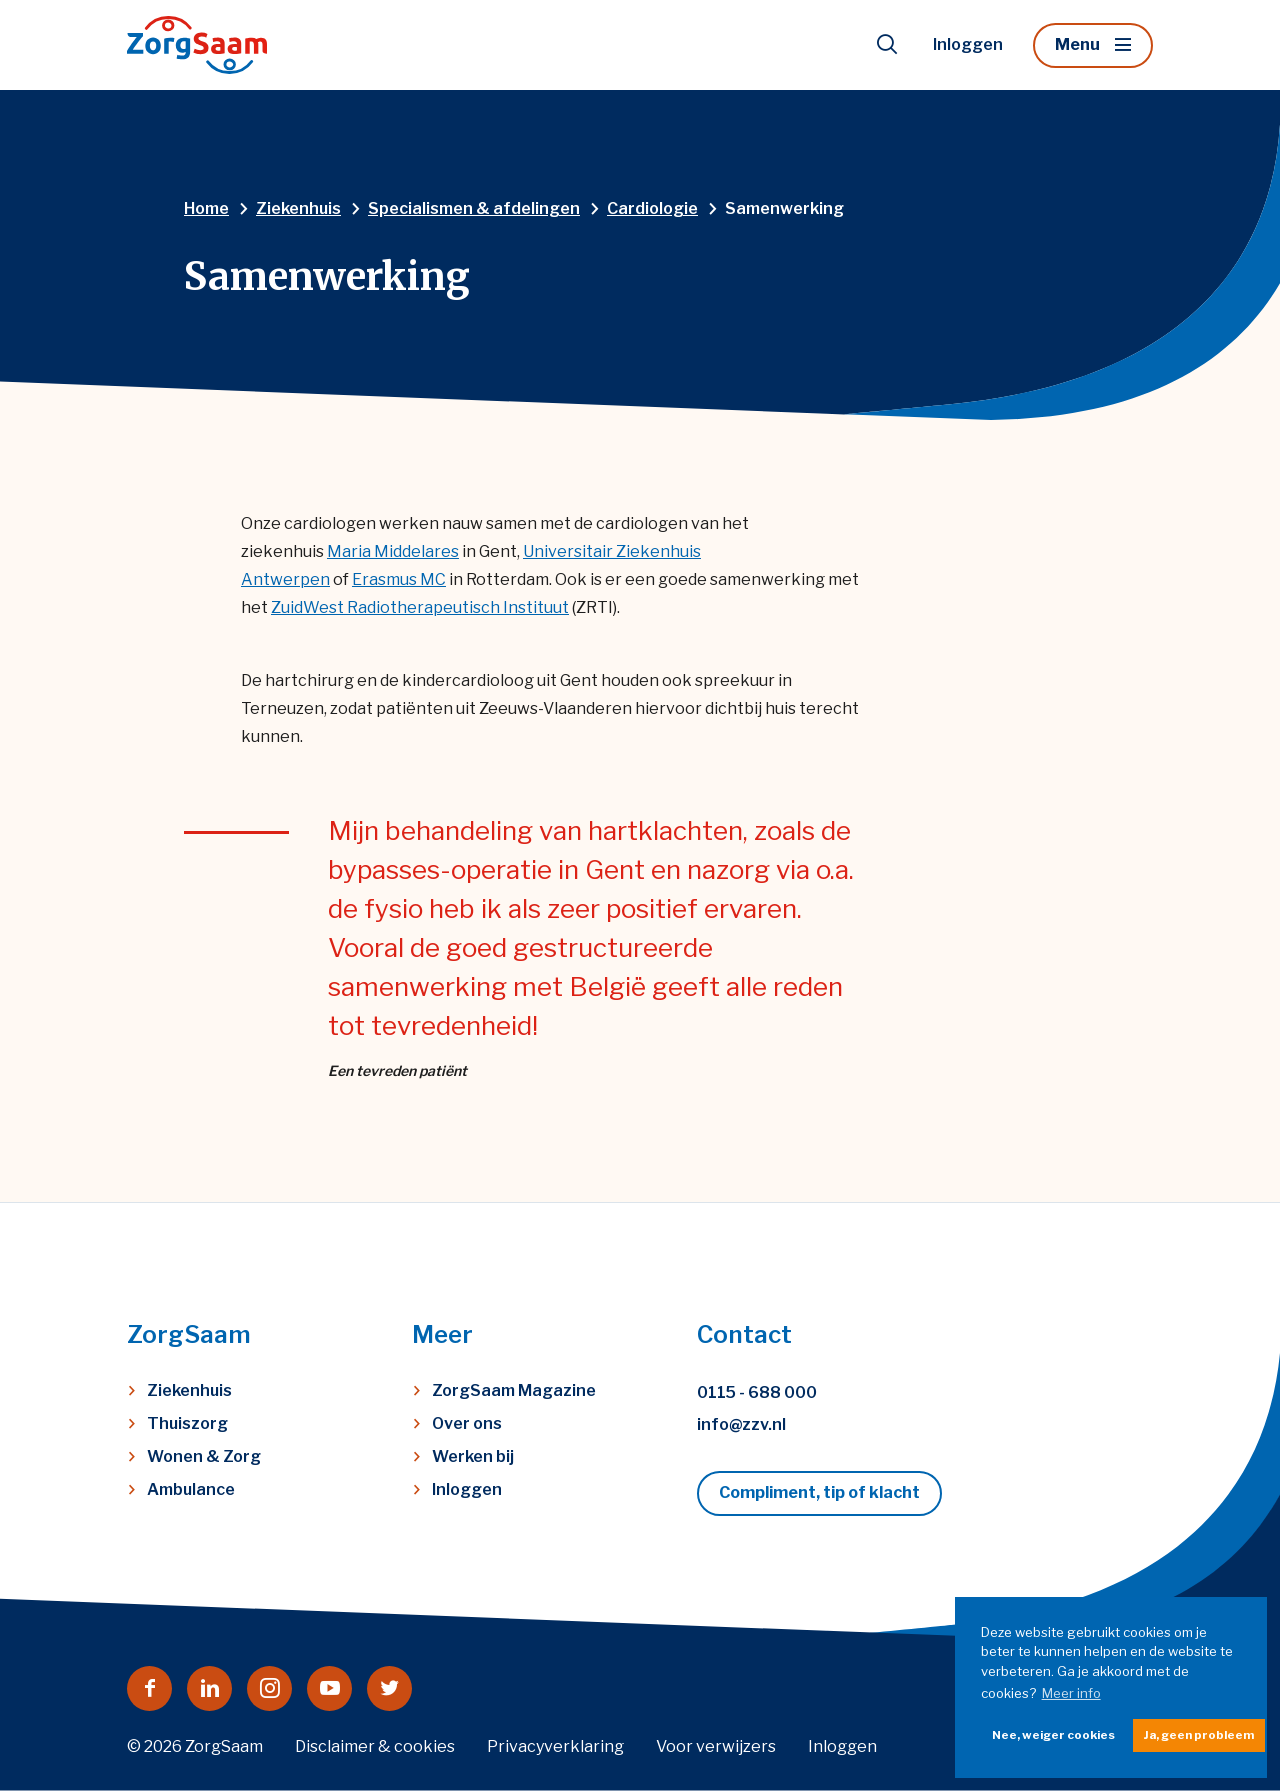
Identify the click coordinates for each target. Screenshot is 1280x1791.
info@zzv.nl (741, 1424)
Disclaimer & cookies (375, 1746)
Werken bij (473, 1456)
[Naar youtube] (329, 1688)
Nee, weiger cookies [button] (1053, 1735)
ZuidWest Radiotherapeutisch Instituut (420, 607)
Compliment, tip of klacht (819, 1492)
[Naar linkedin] (209, 1688)
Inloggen (968, 44)
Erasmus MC (399, 579)
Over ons (467, 1423)
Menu (1077, 44)
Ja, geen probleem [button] (1199, 1735)
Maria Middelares (393, 551)
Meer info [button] (1071, 1693)
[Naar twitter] (389, 1688)
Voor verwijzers (716, 1746)
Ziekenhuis (189, 1390)
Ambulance (191, 1489)
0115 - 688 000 (757, 1392)
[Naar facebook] (149, 1688)
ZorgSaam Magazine (514, 1390)
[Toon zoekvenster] (887, 45)
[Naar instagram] (269, 1688)
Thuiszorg (187, 1423)
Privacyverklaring (555, 1746)
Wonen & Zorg (204, 1456)
